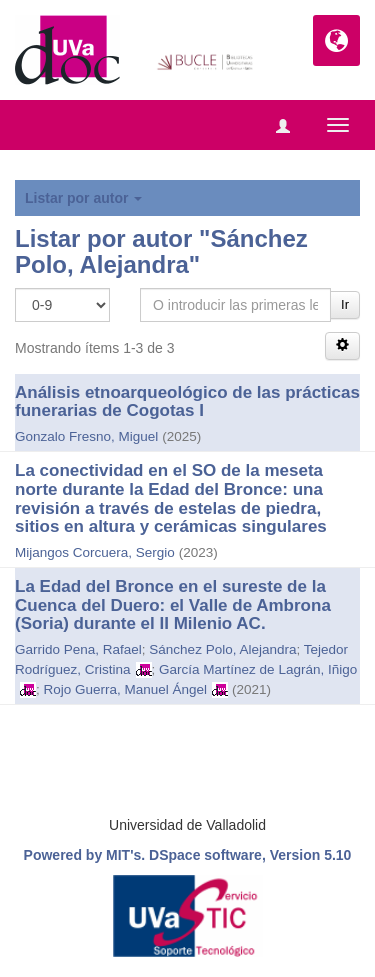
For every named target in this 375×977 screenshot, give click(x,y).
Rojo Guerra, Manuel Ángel (126, 689)
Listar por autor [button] (83, 198)
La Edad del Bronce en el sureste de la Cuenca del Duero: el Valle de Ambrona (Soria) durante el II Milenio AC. (173, 605)
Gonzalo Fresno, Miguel (86, 436)
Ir (345, 304)
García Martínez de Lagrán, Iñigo (258, 669)
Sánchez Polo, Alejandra (222, 649)
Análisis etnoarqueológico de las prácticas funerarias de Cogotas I (187, 402)
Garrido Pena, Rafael (78, 649)
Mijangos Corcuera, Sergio (95, 552)
